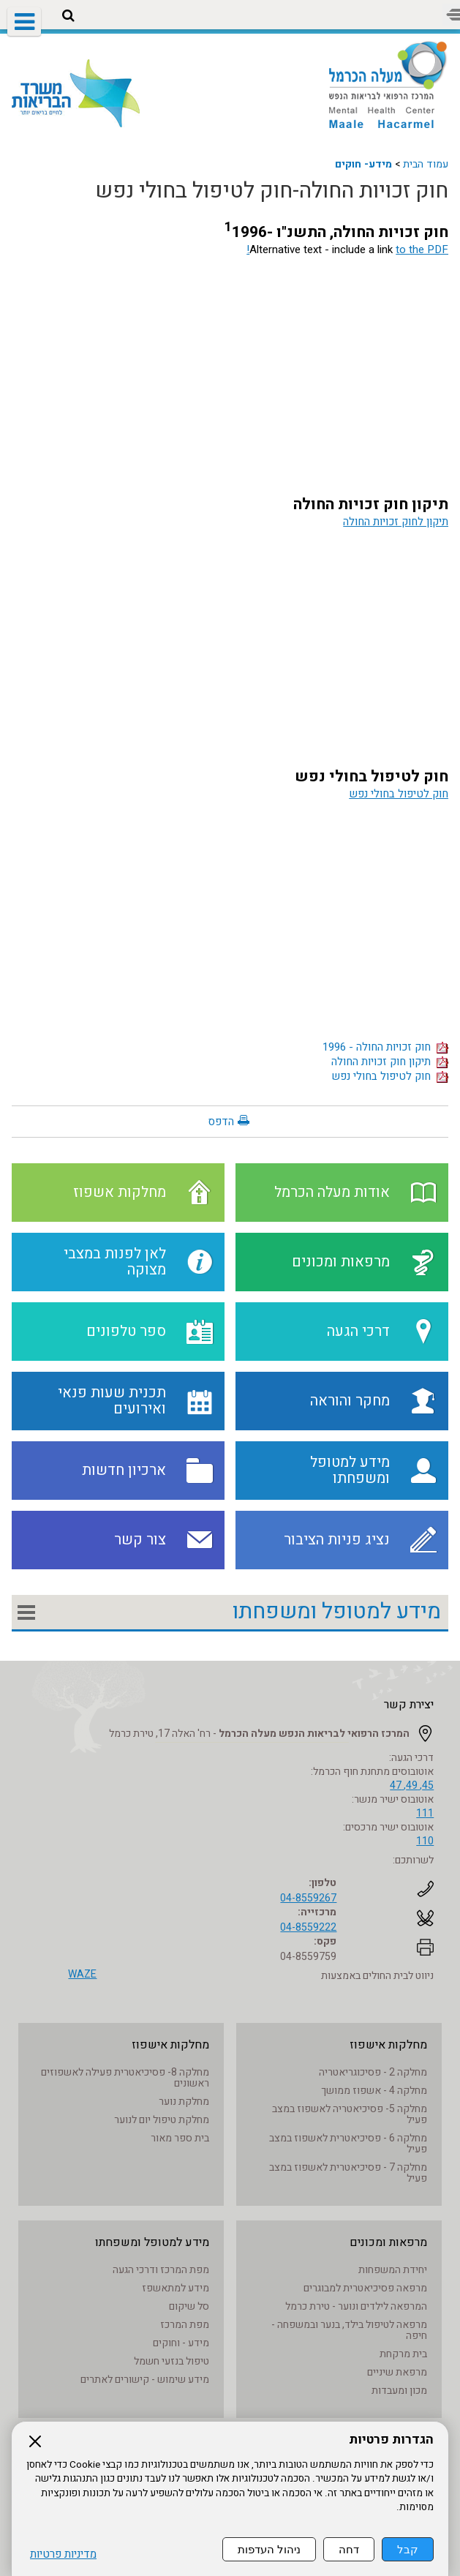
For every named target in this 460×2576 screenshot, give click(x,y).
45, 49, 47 (412, 1785)
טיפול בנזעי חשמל (171, 2361)
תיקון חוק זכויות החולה (370, 504)
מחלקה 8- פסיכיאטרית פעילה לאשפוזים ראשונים (125, 2078)
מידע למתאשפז (175, 2288)
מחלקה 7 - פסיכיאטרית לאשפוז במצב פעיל (348, 2173)
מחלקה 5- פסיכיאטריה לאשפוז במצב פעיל (349, 2114)
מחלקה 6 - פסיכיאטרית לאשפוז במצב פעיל (348, 2143)
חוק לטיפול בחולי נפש (371, 776)
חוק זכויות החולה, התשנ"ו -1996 (336, 232)
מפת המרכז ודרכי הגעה (161, 2270)
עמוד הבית (425, 164)
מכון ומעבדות (399, 2390)
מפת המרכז (184, 2324)
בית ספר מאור (180, 2138)
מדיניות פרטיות (63, 2554)
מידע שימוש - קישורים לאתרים (144, 2379)
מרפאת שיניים (397, 2372)
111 (425, 1813)
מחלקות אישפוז (388, 2045)
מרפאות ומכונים (388, 2242)
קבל (407, 2549)
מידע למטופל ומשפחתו (337, 1612)
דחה (349, 2549)
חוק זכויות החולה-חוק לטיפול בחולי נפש (271, 191)
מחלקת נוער (184, 2101)
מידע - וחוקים (181, 2343)
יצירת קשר (409, 1704)
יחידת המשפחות (392, 2270)
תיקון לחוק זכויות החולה (395, 522)
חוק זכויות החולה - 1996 (385, 1047)
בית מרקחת (403, 2354)
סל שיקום (189, 2306)
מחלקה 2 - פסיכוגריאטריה (373, 2072)
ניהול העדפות (269, 2549)
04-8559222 (308, 1927)
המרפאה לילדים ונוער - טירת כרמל (356, 2306)
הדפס (221, 1122)
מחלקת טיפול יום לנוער (161, 2120)
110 (425, 1841)
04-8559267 (308, 1898)
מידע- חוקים (363, 164)
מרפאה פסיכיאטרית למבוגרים (365, 2288)
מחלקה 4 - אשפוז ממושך (374, 2090)
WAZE (82, 1974)
